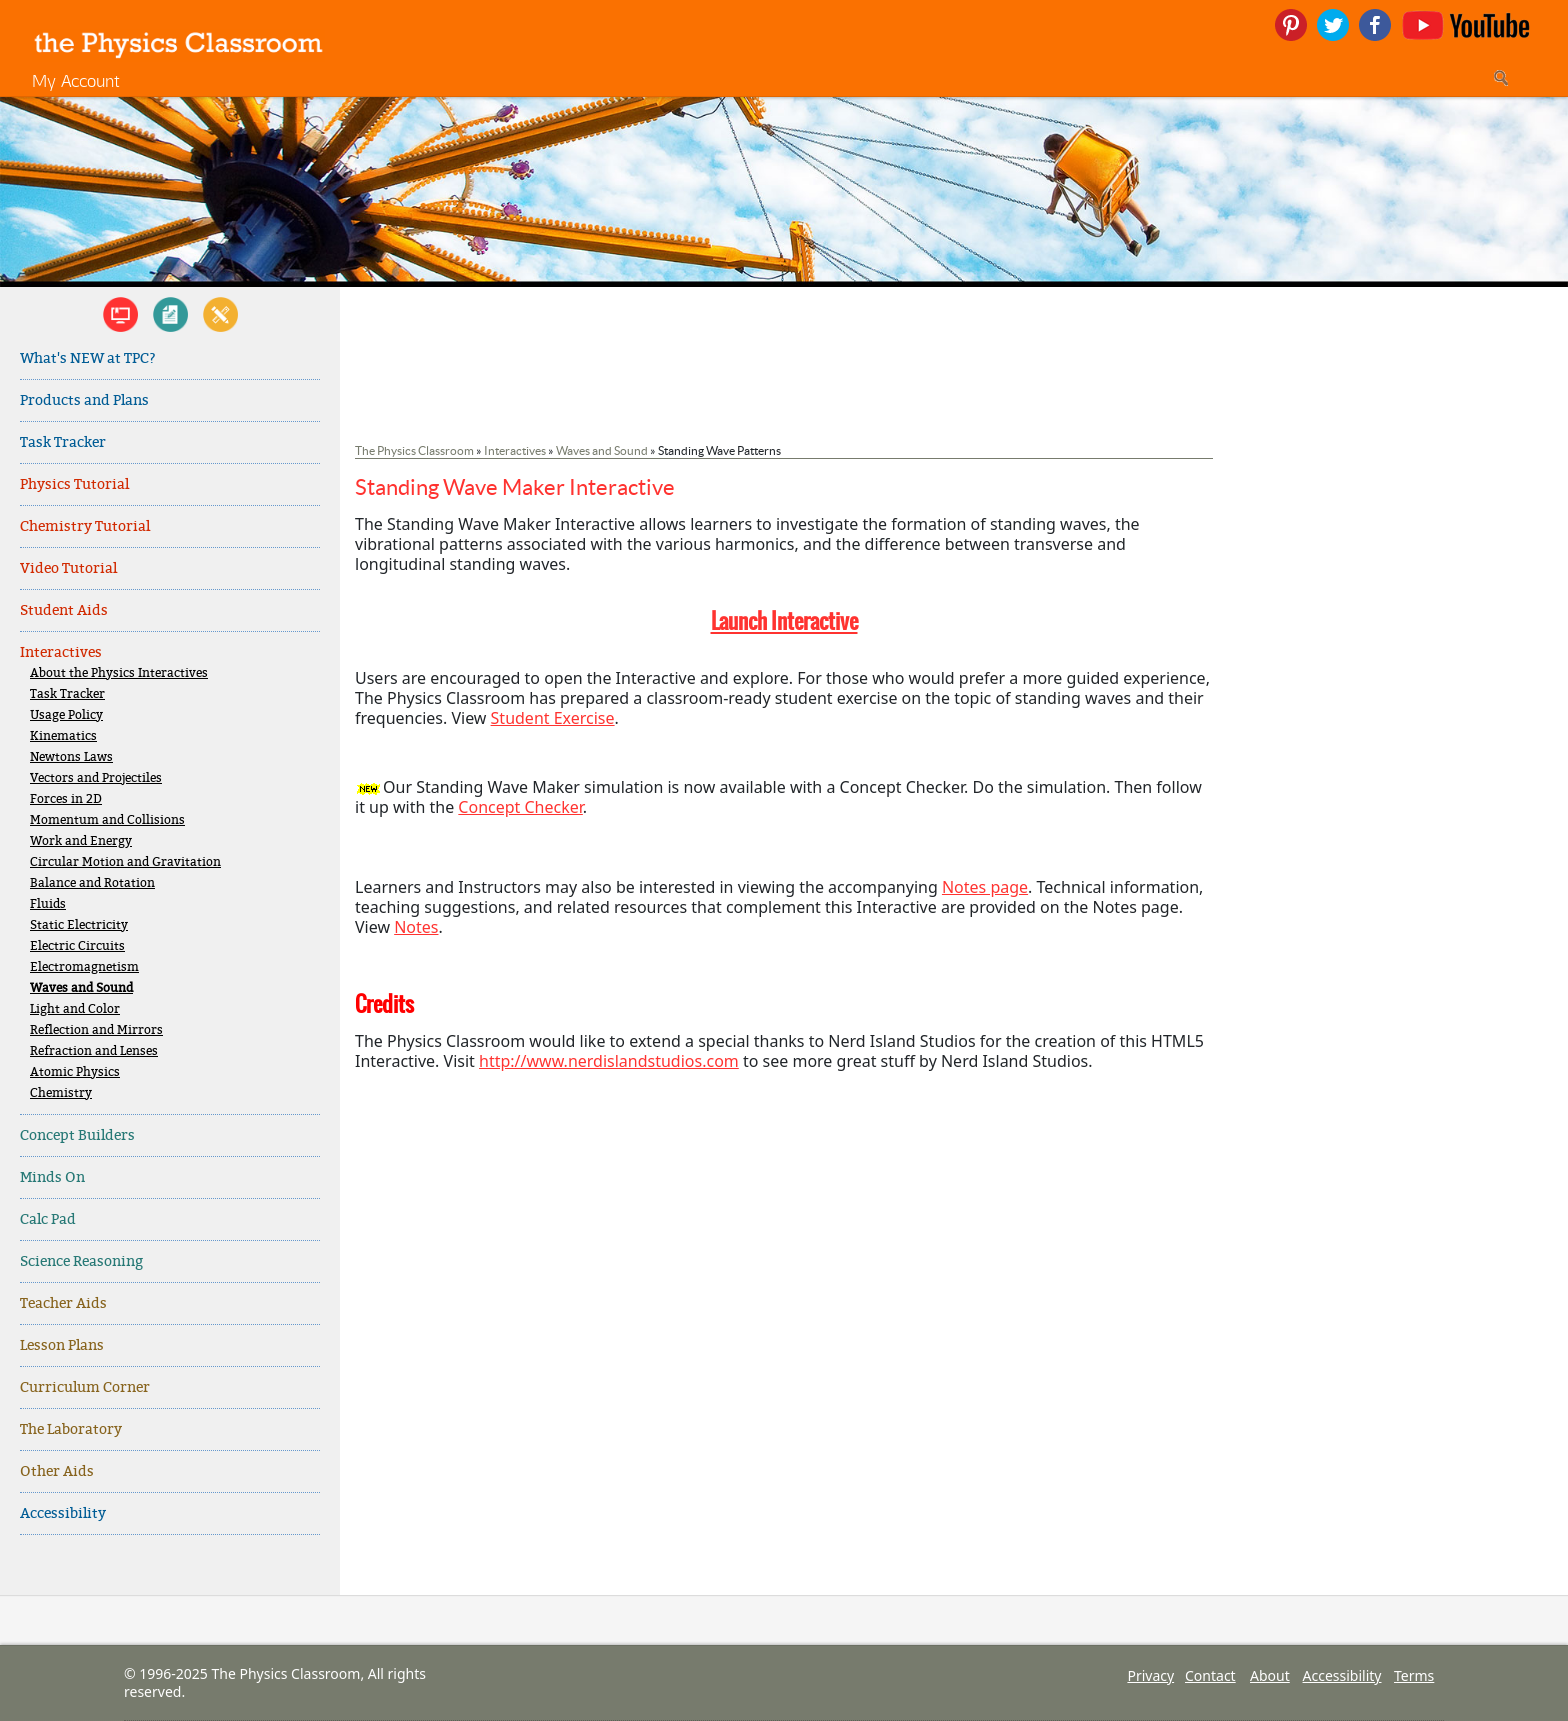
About (1270, 1675)
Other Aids (57, 1471)
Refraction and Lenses (94, 1051)
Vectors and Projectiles (96, 778)
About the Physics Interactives (119, 673)
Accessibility (63, 1513)
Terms (1414, 1675)
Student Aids (64, 610)
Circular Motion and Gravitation (125, 862)
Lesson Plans (62, 1345)
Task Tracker (63, 442)
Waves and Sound (81, 988)
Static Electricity (79, 925)
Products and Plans (84, 400)
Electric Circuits (77, 946)
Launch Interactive (784, 621)
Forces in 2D (66, 799)
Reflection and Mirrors (96, 1030)
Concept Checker (520, 807)
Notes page (985, 887)
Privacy (1150, 1675)
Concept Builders (77, 1135)
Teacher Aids (63, 1303)
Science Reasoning (81, 1261)
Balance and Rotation (92, 883)
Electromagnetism (84, 967)
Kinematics (63, 736)
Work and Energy (81, 841)
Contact (1210, 1675)
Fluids (48, 904)
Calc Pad (48, 1219)
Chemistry (61, 1093)
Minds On (52, 1177)
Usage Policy (66, 715)
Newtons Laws (71, 757)
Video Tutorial (68, 568)
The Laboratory (71, 1429)
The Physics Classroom (414, 450)
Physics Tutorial (74, 484)
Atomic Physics (75, 1072)
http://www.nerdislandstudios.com (609, 1061)
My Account (76, 80)
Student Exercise (553, 718)
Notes (416, 927)
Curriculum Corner (85, 1387)
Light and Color (75, 1009)
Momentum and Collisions (107, 820)
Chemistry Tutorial (85, 526)
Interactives (61, 652)
